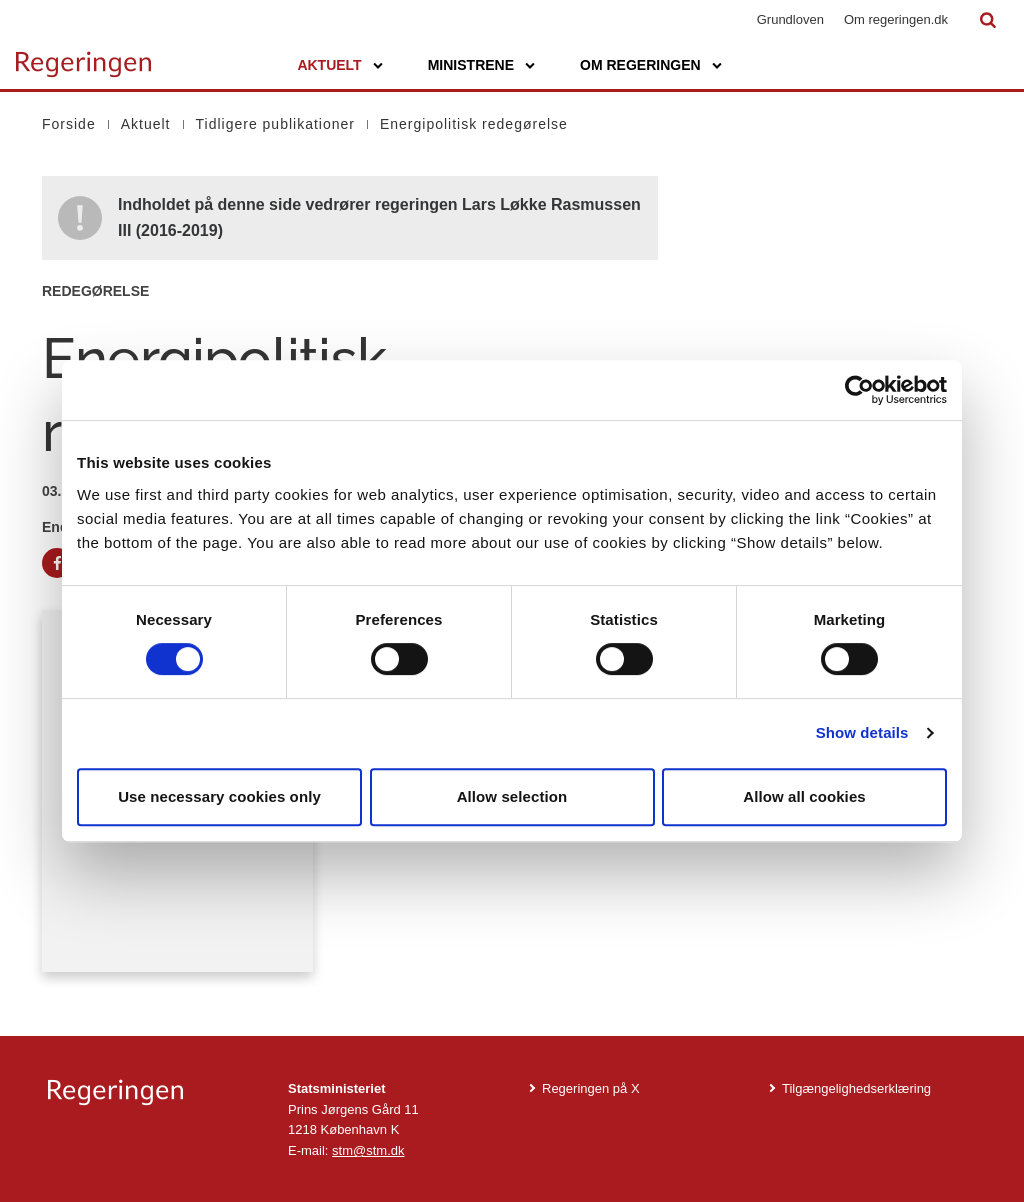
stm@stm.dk (368, 1150)
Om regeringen (640, 65)
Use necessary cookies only (219, 796)
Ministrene (471, 65)
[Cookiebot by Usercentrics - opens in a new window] (859, 390)
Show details (862, 732)
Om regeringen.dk (896, 19)
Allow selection (512, 796)
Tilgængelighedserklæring (856, 1088)
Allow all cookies (804, 796)
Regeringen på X (591, 1088)
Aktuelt (329, 65)
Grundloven (790, 19)
